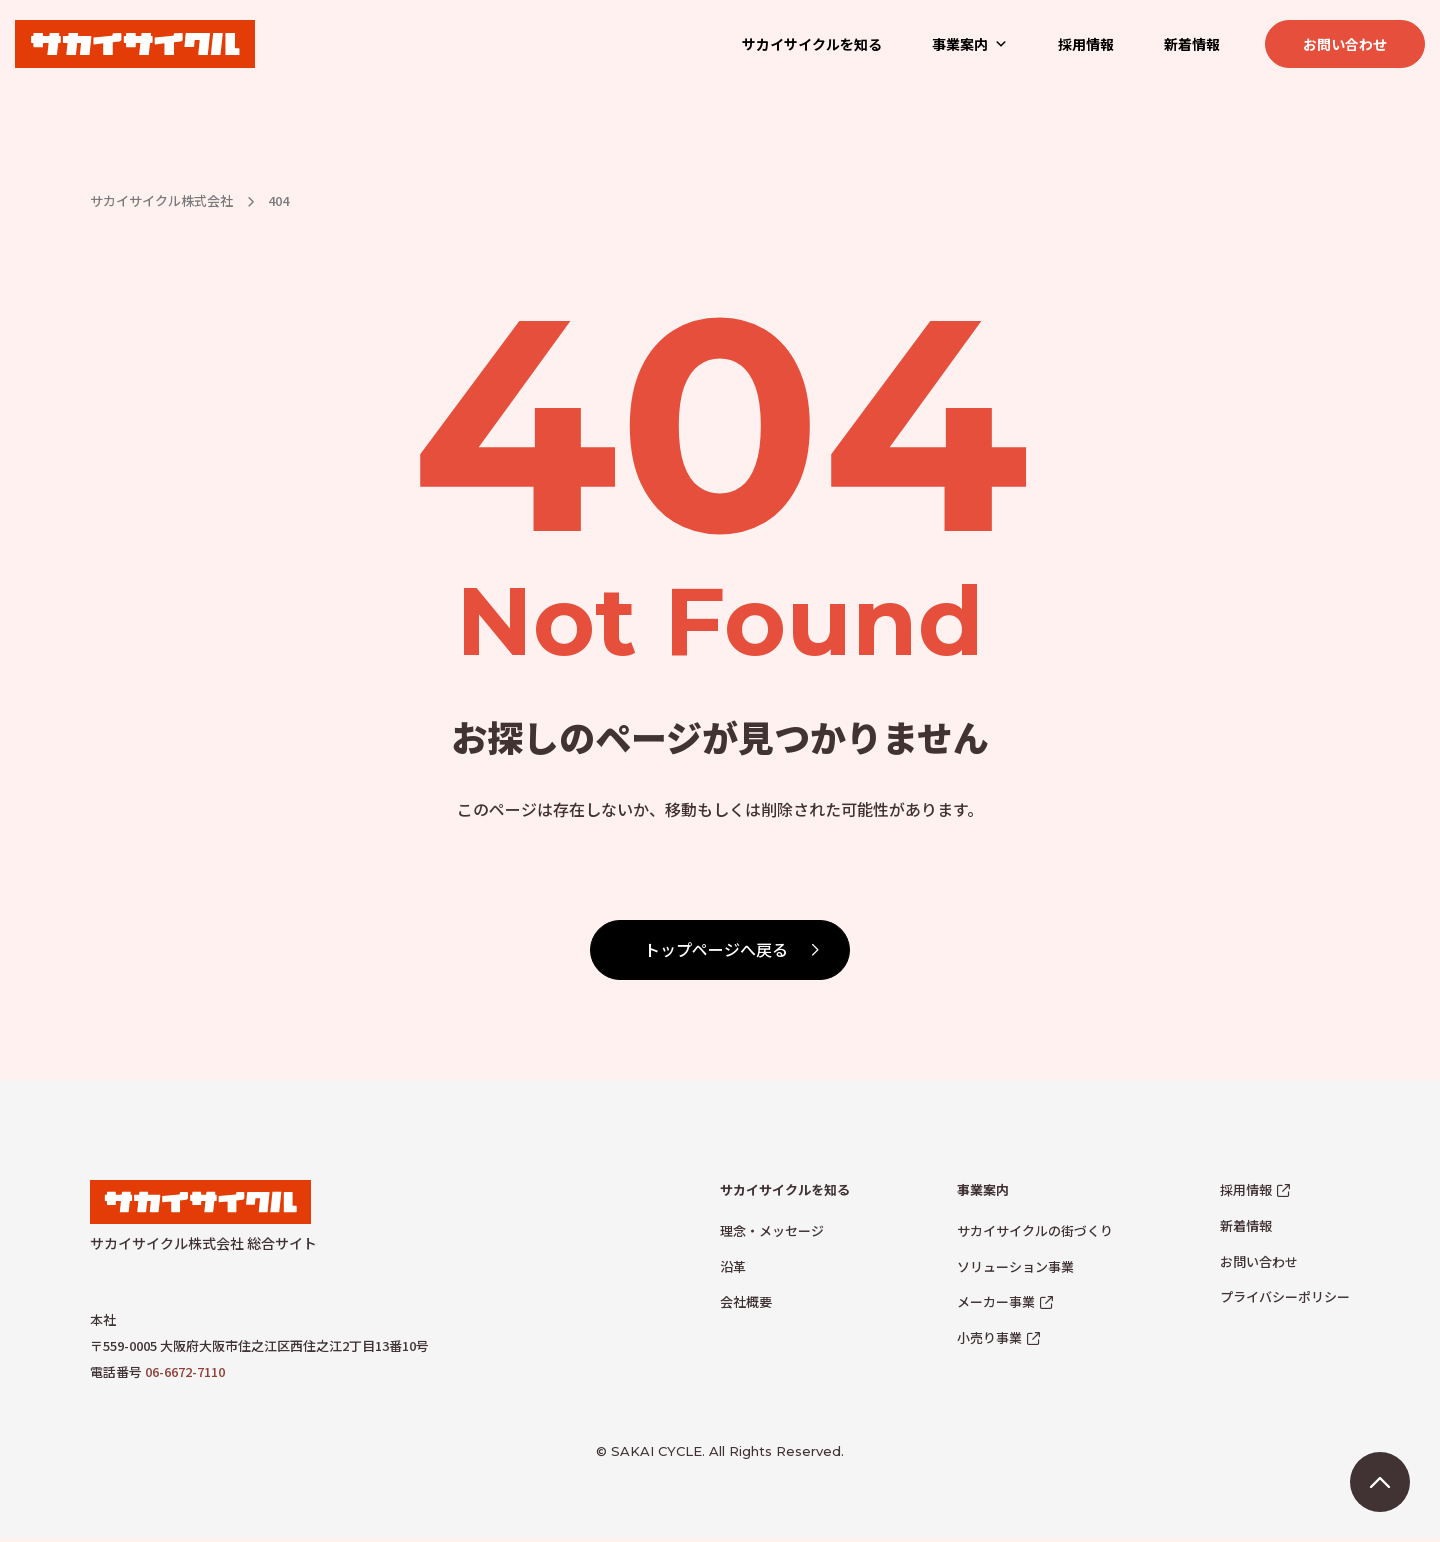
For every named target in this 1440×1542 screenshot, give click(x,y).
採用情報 (1086, 44)
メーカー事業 (996, 1301)
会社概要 (746, 1301)
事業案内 (970, 44)
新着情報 (1192, 44)
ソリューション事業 (1015, 1266)
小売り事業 (989, 1337)
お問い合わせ (1345, 44)
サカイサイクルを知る (812, 44)
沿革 (733, 1266)
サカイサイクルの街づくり (1035, 1230)
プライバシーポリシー (1285, 1296)
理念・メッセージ (772, 1230)
